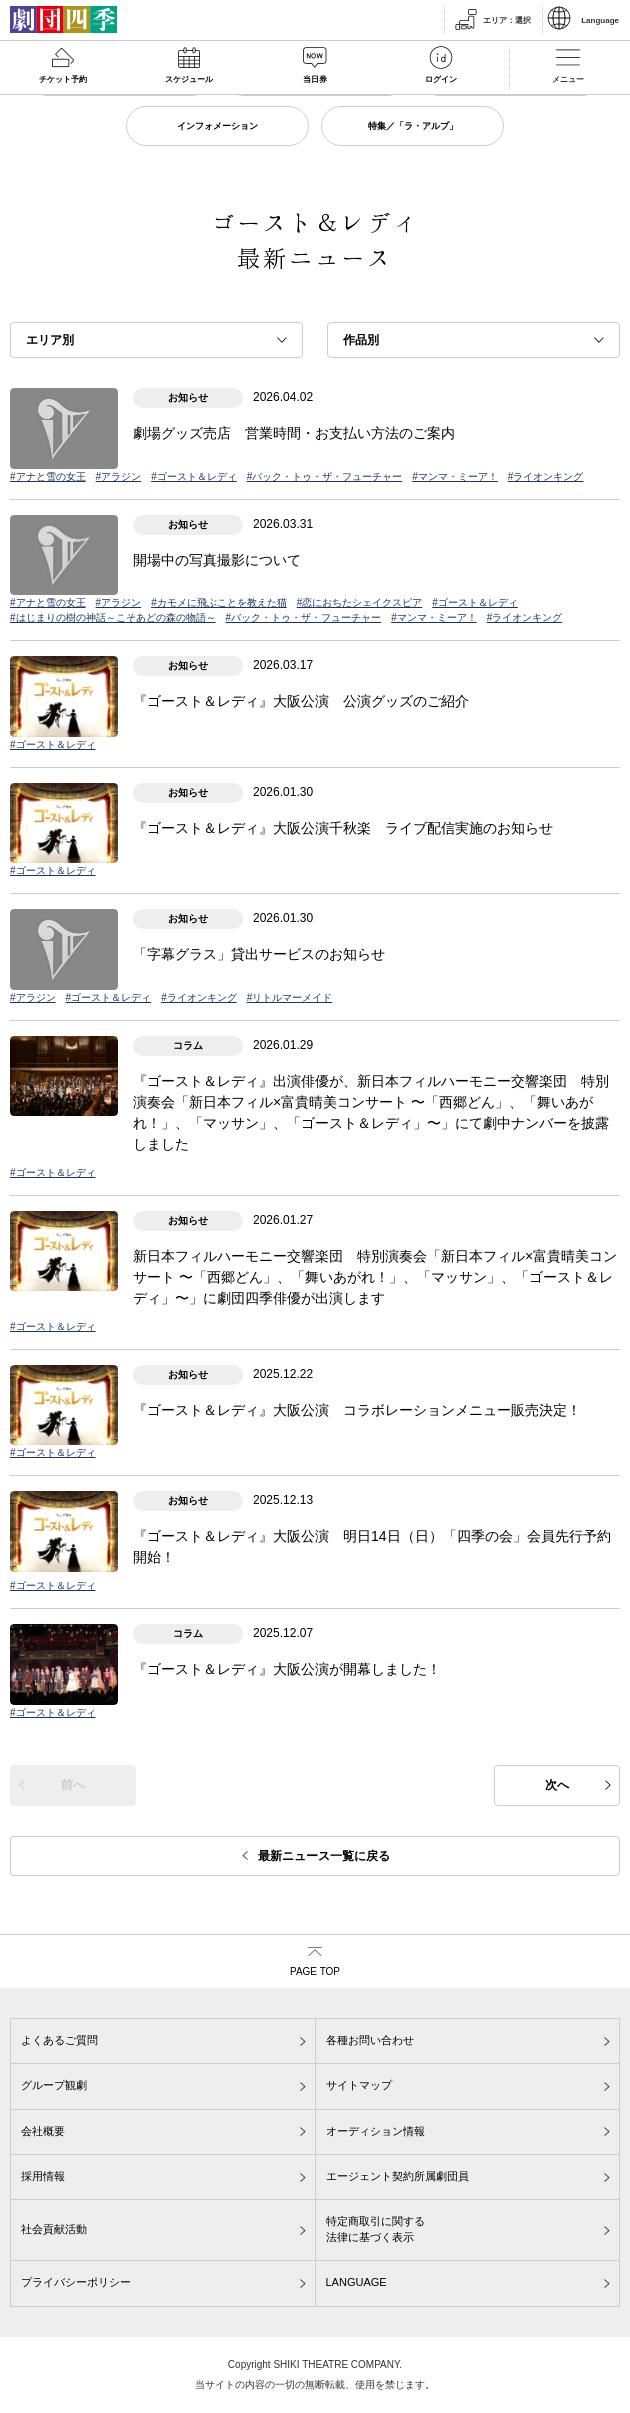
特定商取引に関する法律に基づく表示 (375, 2228)
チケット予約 (63, 79)
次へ (557, 1785)
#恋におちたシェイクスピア (360, 602)
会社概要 (43, 2131)
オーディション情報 (375, 2131)
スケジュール (189, 79)
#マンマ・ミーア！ (455, 476)
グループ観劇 (54, 2085)
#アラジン (119, 476)
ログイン (441, 79)
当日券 (315, 79)
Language (600, 20)
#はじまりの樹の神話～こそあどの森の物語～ (113, 617)
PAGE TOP (315, 1971)
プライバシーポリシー (76, 2282)
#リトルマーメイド (290, 997)
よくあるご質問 (59, 2040)
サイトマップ (359, 2085)
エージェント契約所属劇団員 (397, 2176)
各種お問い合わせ (370, 2040)
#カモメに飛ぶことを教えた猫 (219, 602)
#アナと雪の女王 (48, 476)
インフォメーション (217, 126)
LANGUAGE (356, 2282)
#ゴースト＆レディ (194, 476)
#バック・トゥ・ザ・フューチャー (325, 476)
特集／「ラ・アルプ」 (413, 126)
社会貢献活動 (54, 2229)
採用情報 (43, 2176)
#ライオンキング (546, 476)
